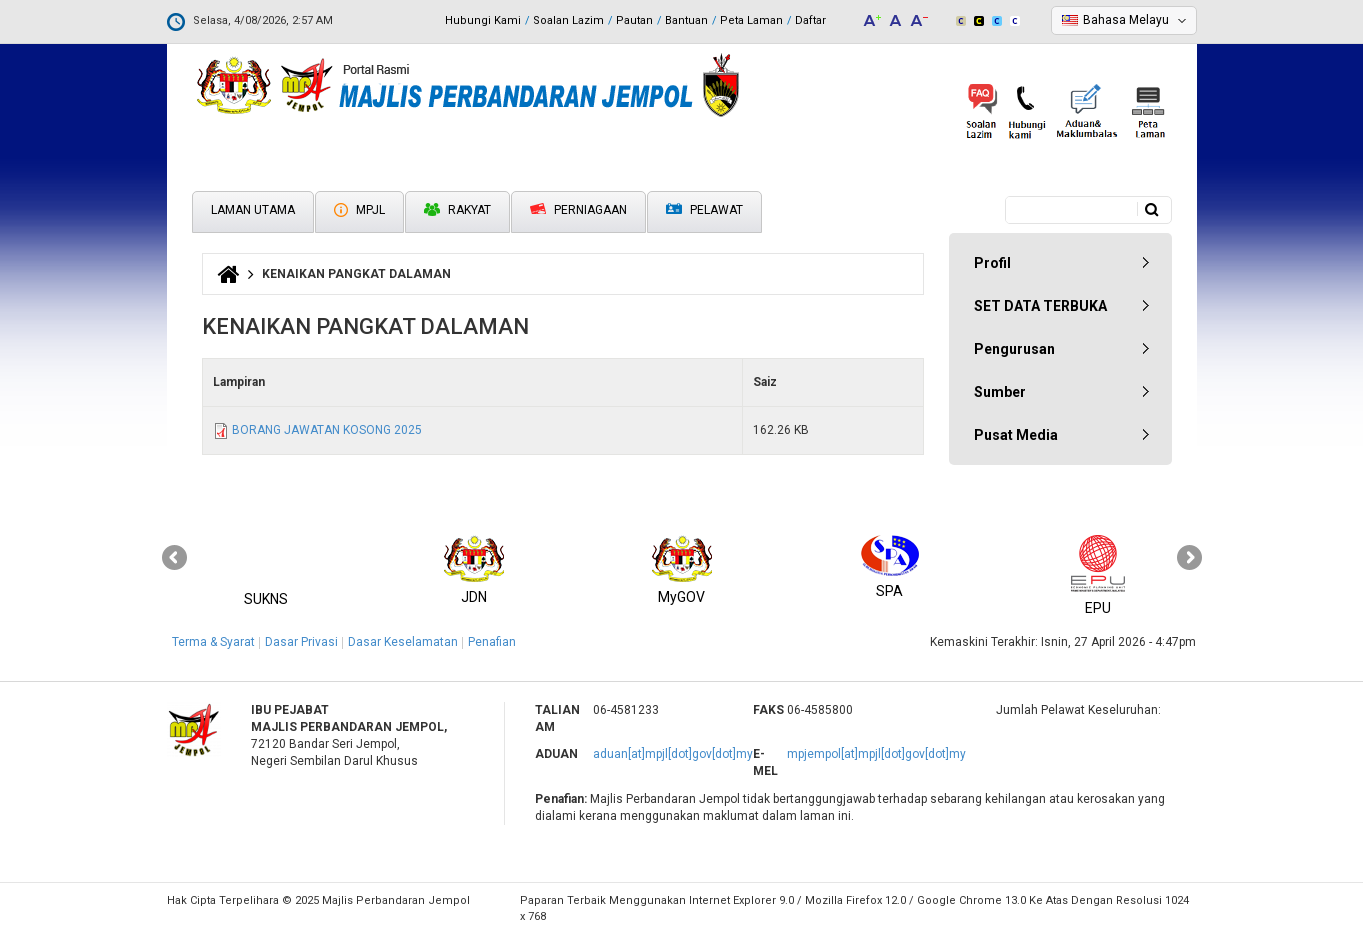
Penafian (492, 642)
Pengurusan (1014, 349)
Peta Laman (751, 20)
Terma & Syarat (213, 642)
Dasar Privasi (301, 642)
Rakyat (457, 210)
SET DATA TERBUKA (1040, 306)
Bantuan (686, 20)
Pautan (634, 20)
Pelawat (704, 210)
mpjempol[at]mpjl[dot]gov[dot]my (876, 754)
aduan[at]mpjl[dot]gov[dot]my (673, 754)
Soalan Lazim (568, 20)
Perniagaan (578, 210)
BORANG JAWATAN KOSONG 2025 (327, 430)
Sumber (1000, 392)
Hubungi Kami (483, 20)
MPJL (359, 210)
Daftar (810, 20)
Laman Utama (253, 210)
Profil (992, 263)
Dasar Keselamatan (403, 642)
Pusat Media (1016, 435)
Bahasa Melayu (1126, 20)
